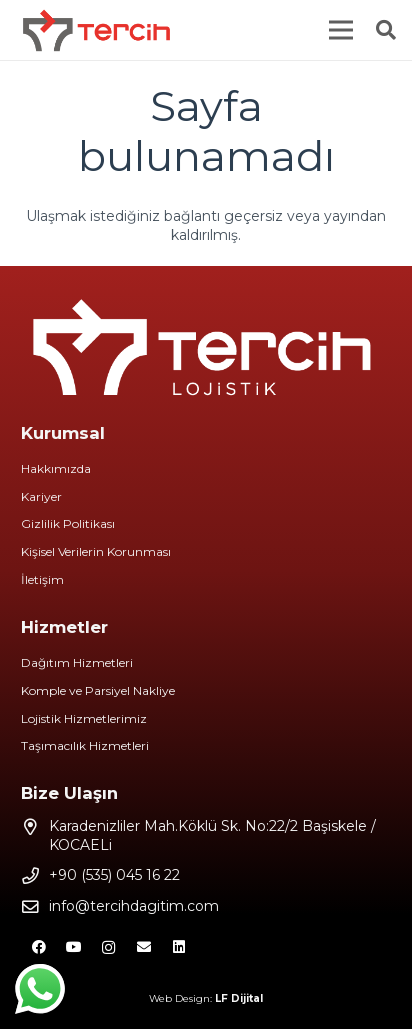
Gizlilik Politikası (68, 523)
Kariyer (41, 496)
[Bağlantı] (96, 30)
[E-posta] (143, 947)
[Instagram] (108, 947)
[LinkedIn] (178, 947)
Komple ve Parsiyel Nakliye (98, 690)
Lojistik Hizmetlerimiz (84, 718)
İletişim (42, 579)
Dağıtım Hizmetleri (77, 662)
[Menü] (341, 30)
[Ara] (386, 30)
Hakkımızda (56, 468)
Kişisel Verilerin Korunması (96, 551)
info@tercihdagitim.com (134, 906)
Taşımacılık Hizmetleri (85, 745)
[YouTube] (73, 947)
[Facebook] (38, 947)
